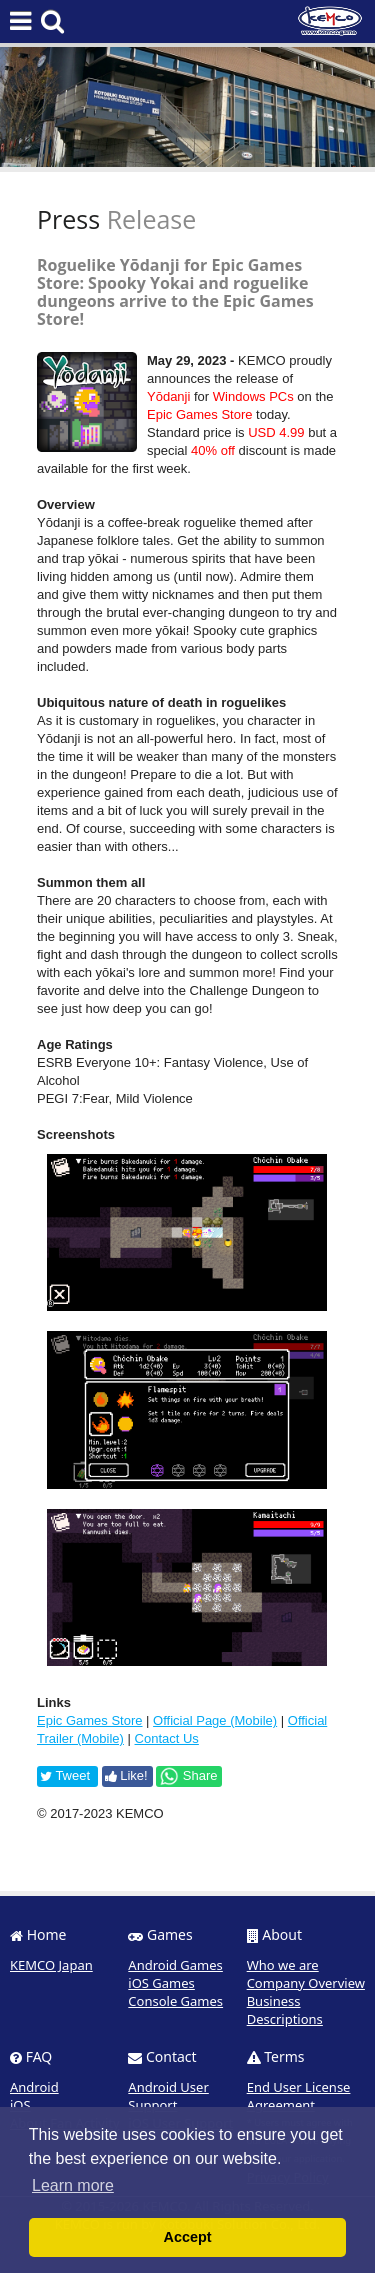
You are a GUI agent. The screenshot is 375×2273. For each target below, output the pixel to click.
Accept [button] (188, 2237)
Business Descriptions (285, 2010)
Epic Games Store (90, 1720)
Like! (126, 1775)
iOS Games (161, 1983)
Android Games (175, 1965)
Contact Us (167, 1738)
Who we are (283, 1965)
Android (34, 2087)
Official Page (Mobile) (215, 1720)
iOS (20, 2105)
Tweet (65, 1775)
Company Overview (306, 1983)
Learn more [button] (73, 2185)
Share (188, 1776)
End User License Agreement (299, 2096)
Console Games (175, 2001)
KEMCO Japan (51, 1965)
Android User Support (168, 2096)
